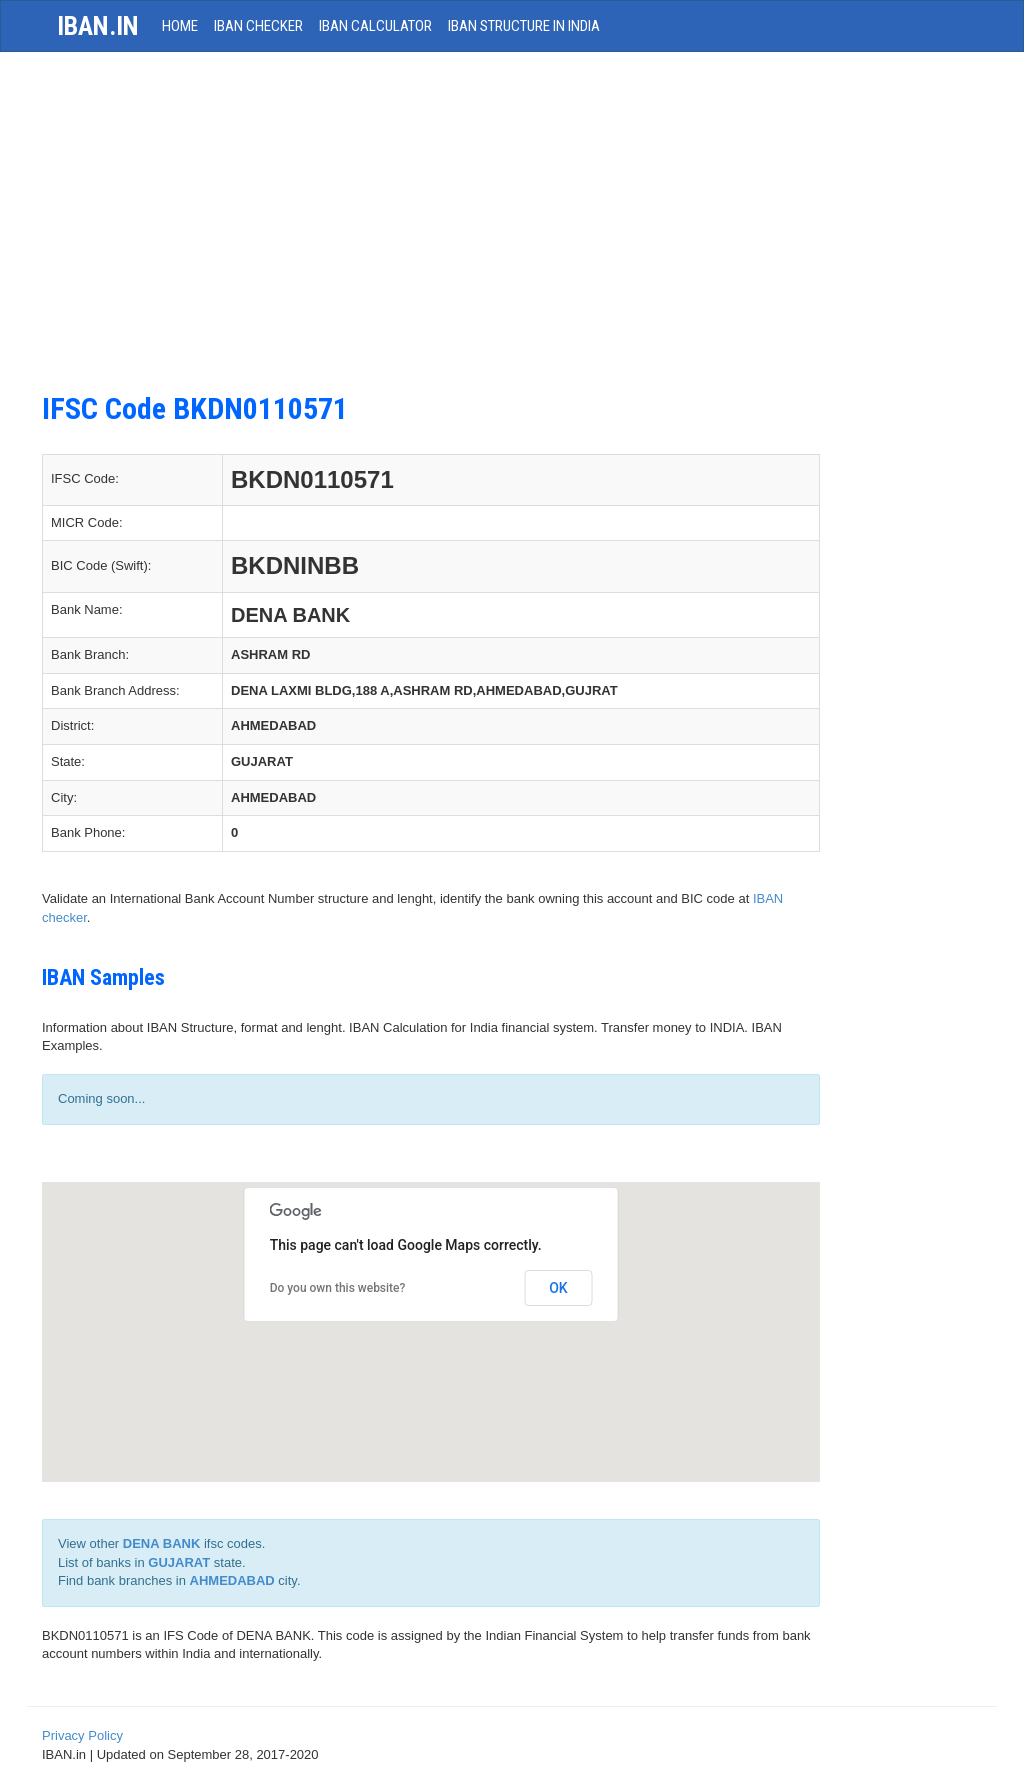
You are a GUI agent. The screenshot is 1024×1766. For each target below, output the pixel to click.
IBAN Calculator (375, 26)
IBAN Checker (258, 26)
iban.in (98, 26)
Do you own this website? (338, 1288)
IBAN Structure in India (524, 26)
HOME (180, 26)
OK (558, 1288)
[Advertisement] (431, 232)
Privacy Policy (82, 1735)
